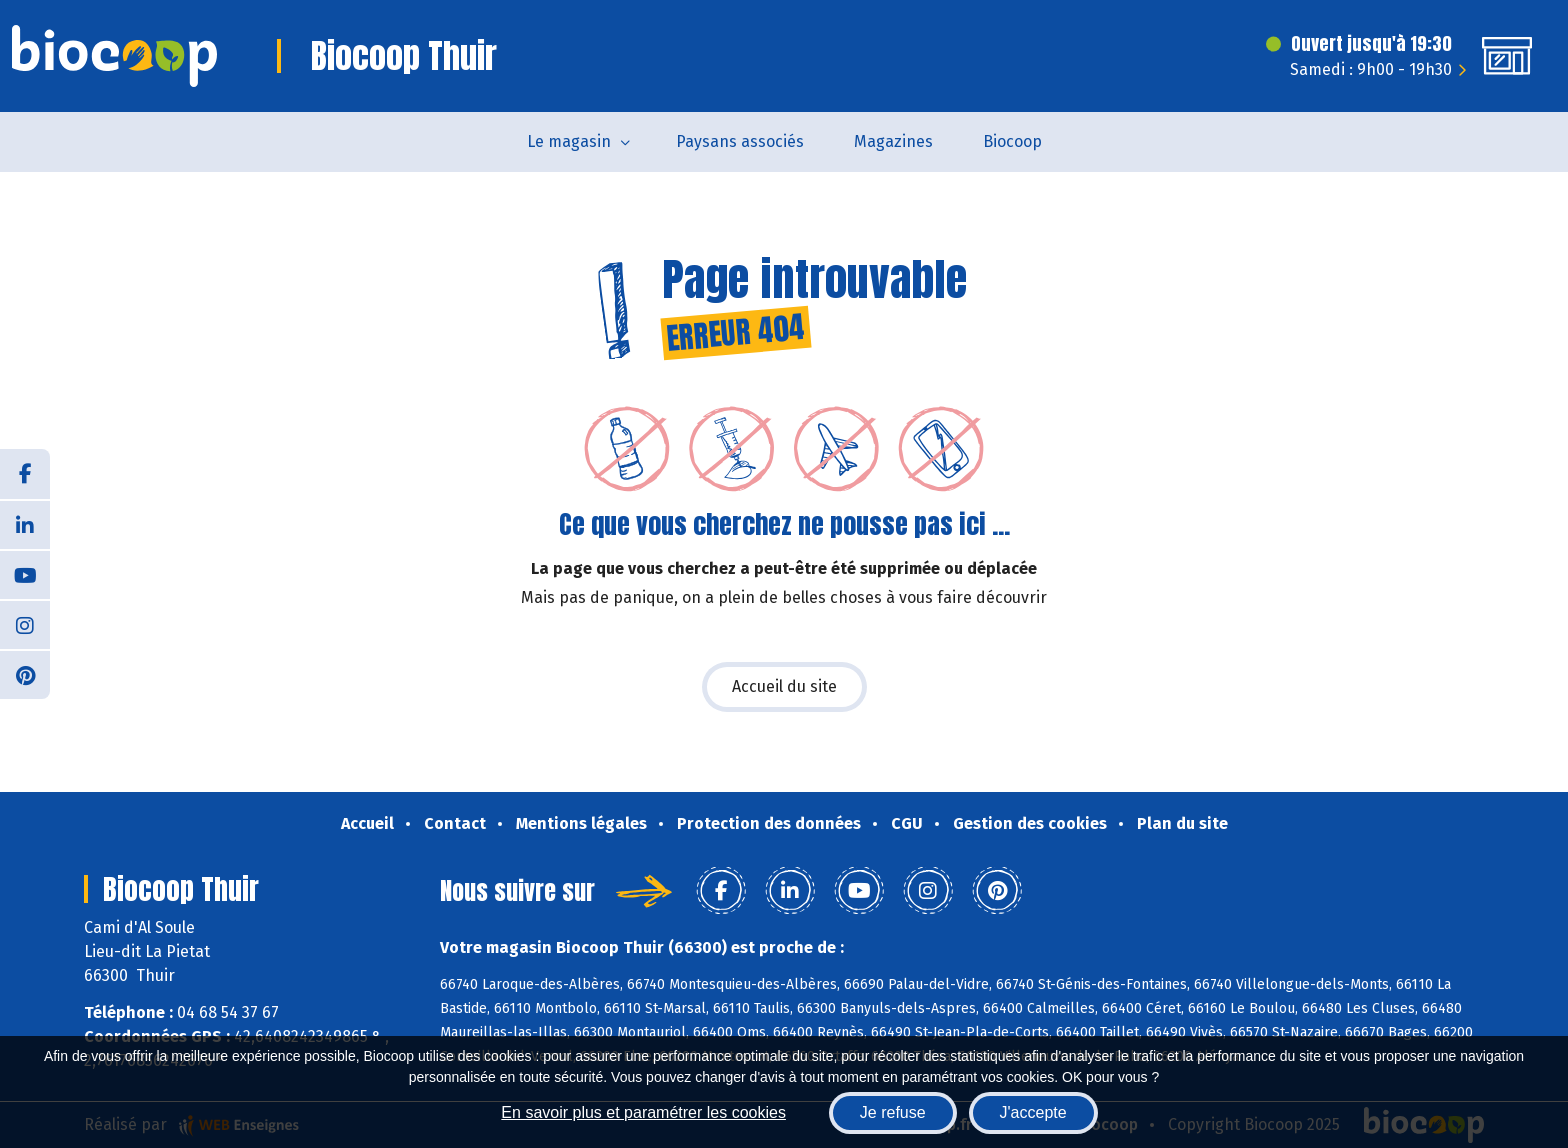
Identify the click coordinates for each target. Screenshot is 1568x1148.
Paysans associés (740, 141)
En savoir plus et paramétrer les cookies (643, 1112)
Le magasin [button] (569, 141)
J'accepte (1033, 1112)
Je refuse (893, 1112)
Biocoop (1012, 141)
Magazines (893, 141)
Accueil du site (784, 686)
